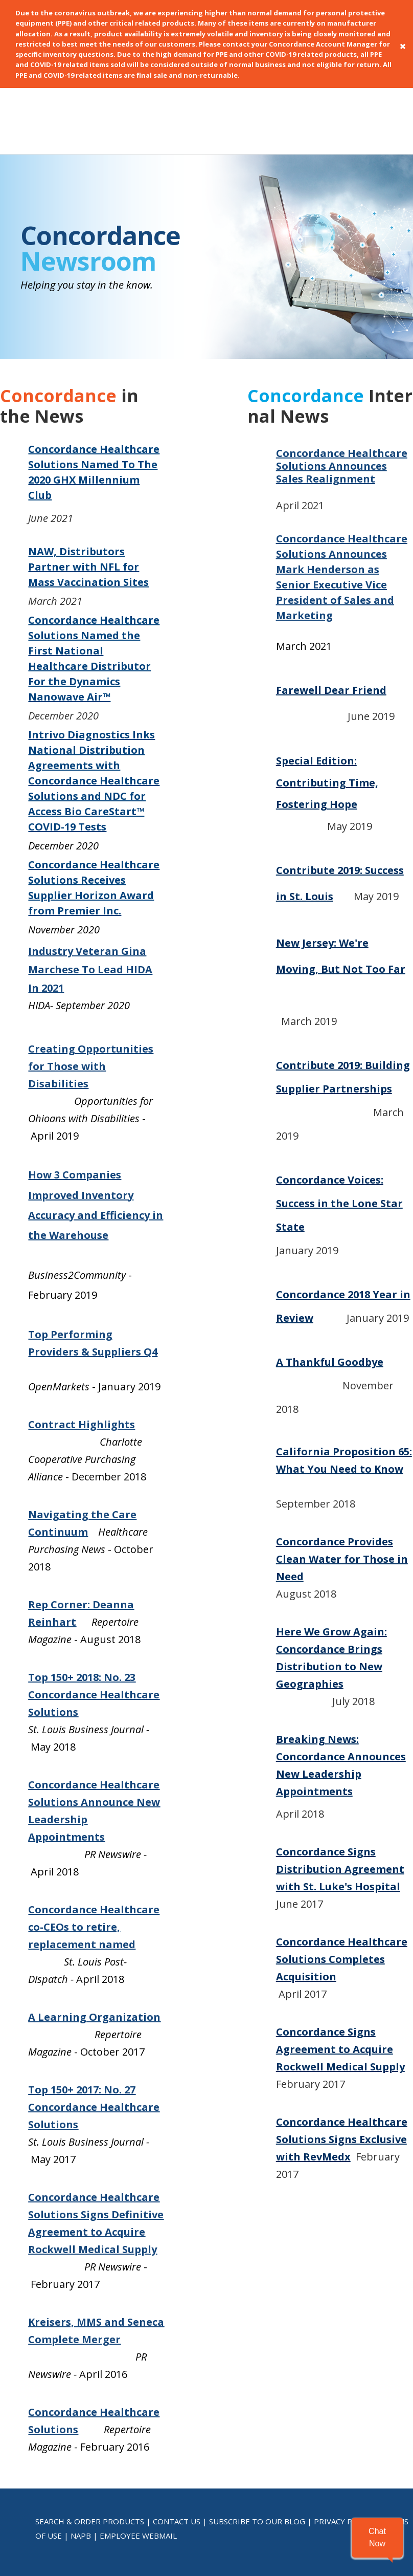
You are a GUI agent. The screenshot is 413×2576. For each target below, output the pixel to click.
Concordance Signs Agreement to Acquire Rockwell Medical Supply (340, 1964)
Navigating (58, 1430)
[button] (377, 2538)
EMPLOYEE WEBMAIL (138, 2451)
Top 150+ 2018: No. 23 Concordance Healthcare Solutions (93, 1610)
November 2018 (343, 1301)
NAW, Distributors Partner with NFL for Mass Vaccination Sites (88, 482)
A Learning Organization (94, 1932)
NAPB (81, 2451)
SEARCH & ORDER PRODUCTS (89, 2437)
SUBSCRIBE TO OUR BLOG (257, 2437)
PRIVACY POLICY (344, 2437)
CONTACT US (176, 2437)
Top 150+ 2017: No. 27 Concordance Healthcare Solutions (93, 2022)
